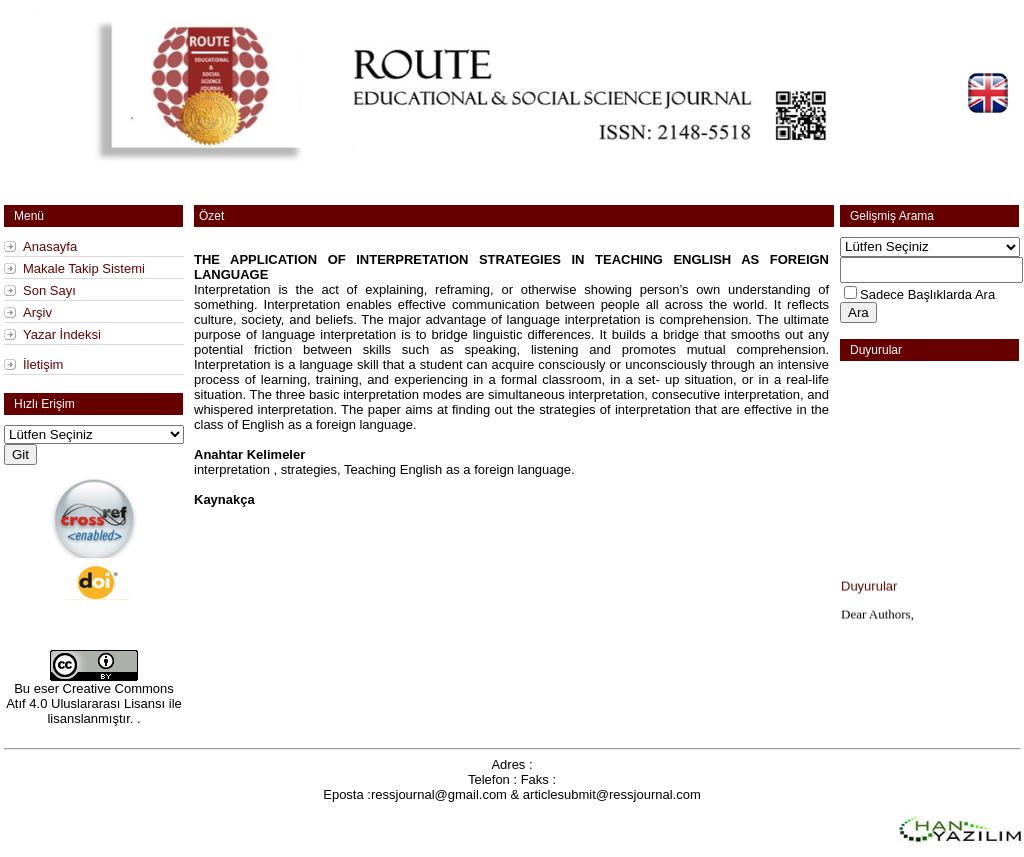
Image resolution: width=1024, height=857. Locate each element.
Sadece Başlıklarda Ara (927, 294)
